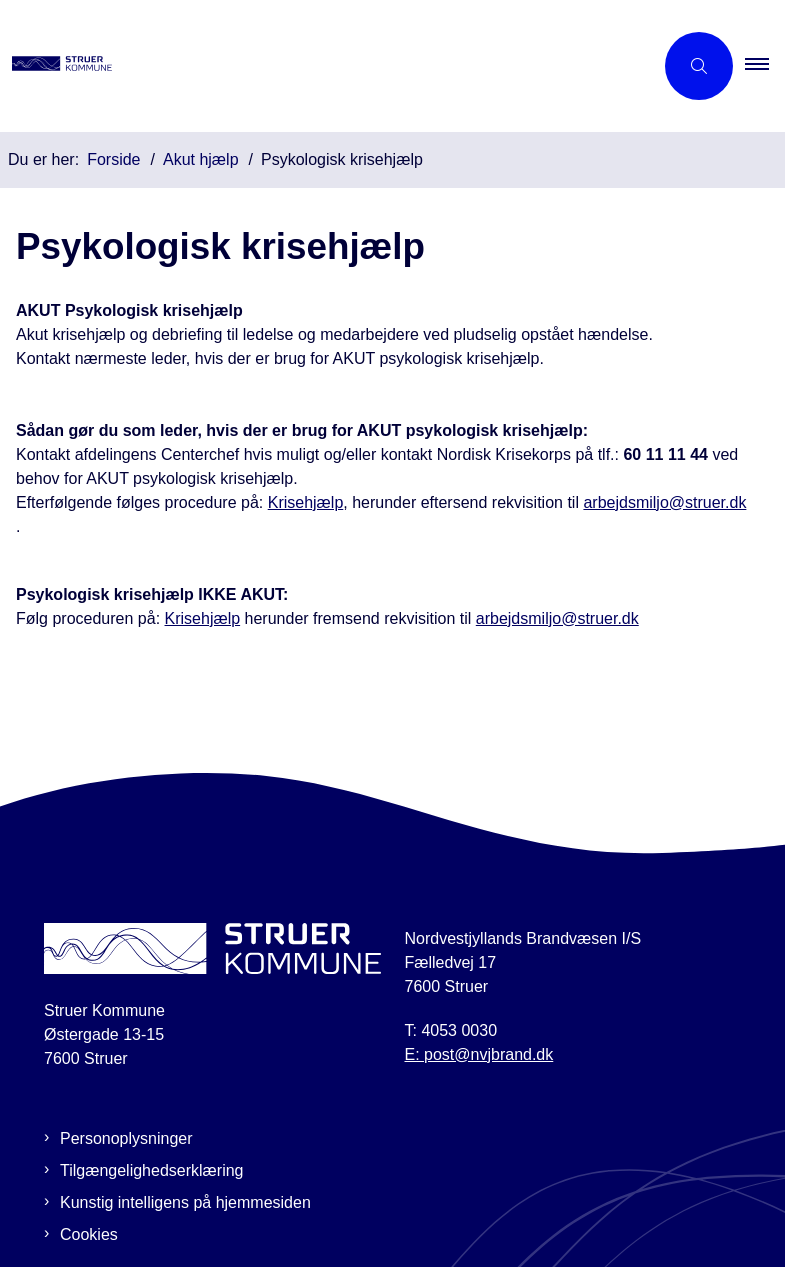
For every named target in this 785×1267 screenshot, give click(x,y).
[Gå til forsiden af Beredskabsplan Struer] (318, 66)
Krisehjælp (306, 502)
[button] (765, 66)
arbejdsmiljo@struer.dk (664, 502)
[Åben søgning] (699, 66)
